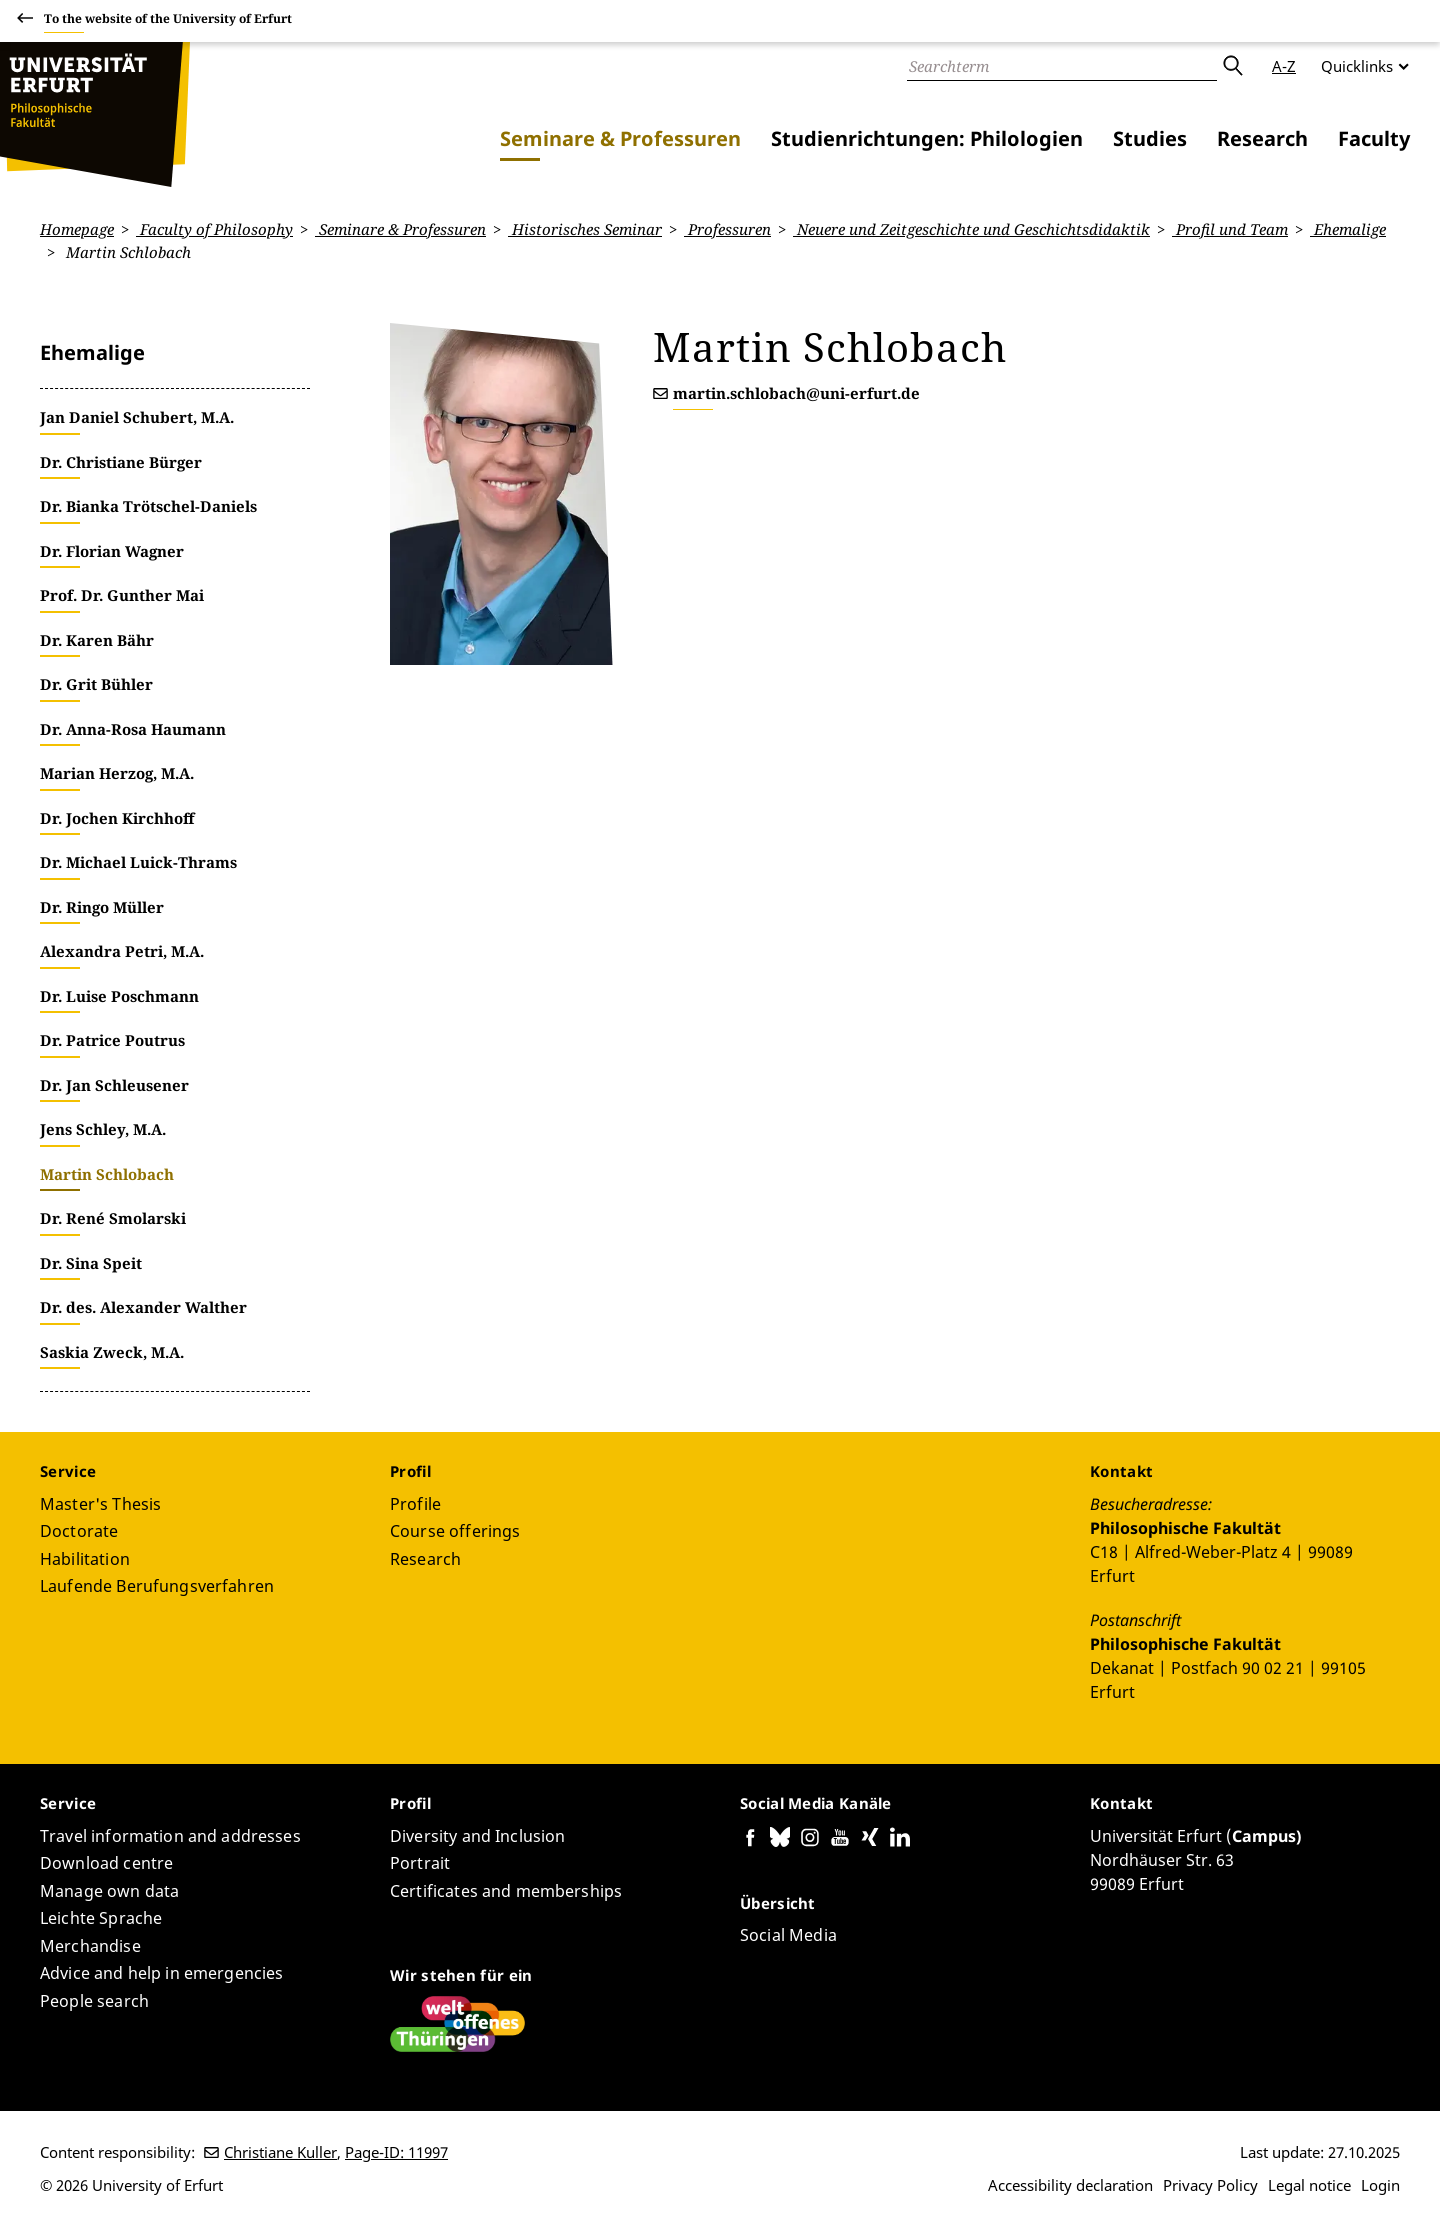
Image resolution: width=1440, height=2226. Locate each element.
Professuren (727, 229)
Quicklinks (1357, 66)
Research (1262, 138)
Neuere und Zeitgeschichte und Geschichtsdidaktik (971, 229)
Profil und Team (1230, 229)
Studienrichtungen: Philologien (927, 138)
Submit (1232, 66)
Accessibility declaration (1070, 2185)
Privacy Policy (1210, 2185)
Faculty (1374, 138)
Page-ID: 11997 (396, 2152)
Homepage (77, 229)
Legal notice (1309, 2185)
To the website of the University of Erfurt (168, 21)
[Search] (1062, 66)
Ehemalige (1348, 229)
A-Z (1284, 66)
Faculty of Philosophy (214, 229)
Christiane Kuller (280, 2152)
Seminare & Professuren (620, 138)
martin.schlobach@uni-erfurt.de (796, 393)
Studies (1150, 138)
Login (1380, 2185)
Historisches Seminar (585, 229)
